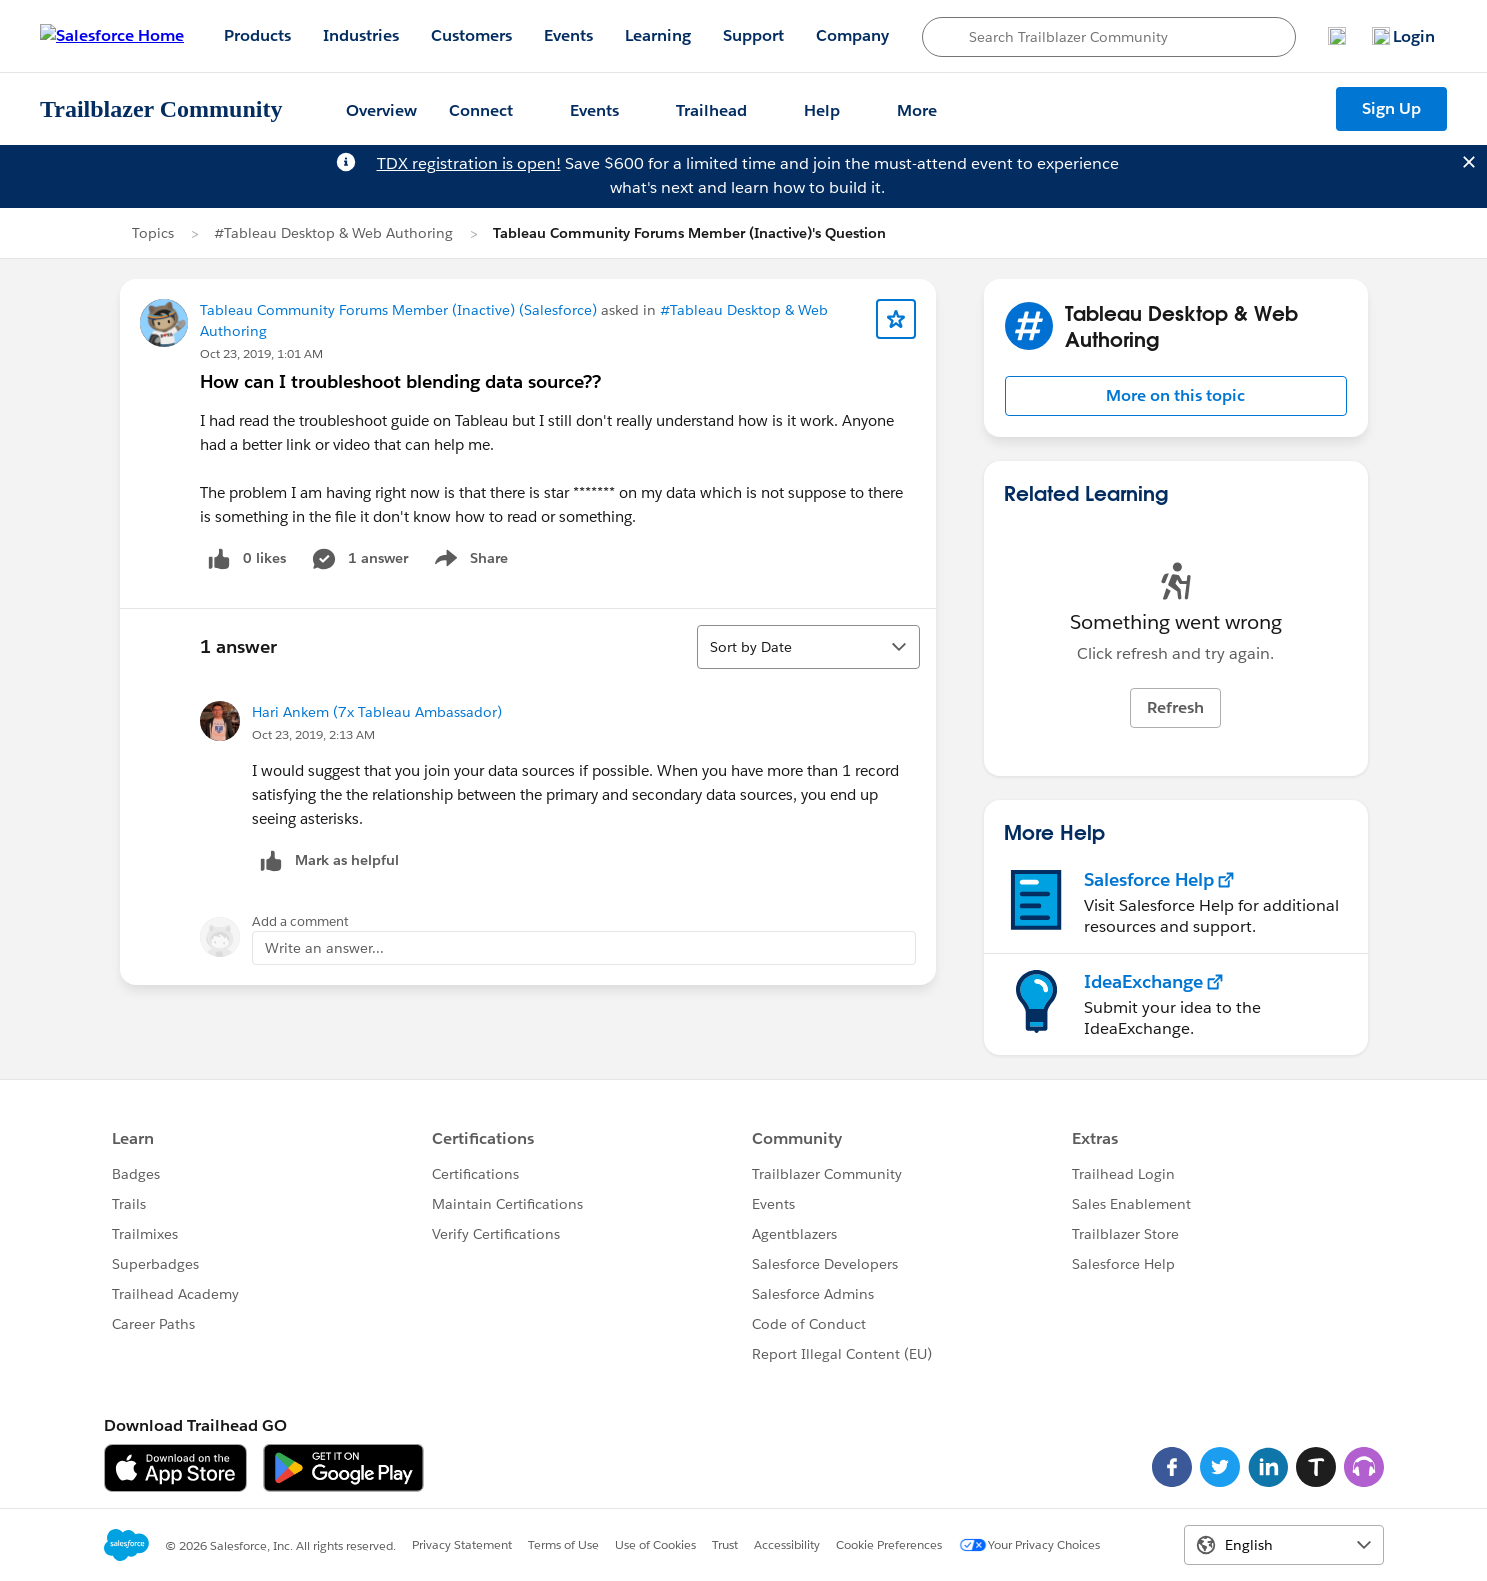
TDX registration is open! (469, 163)
